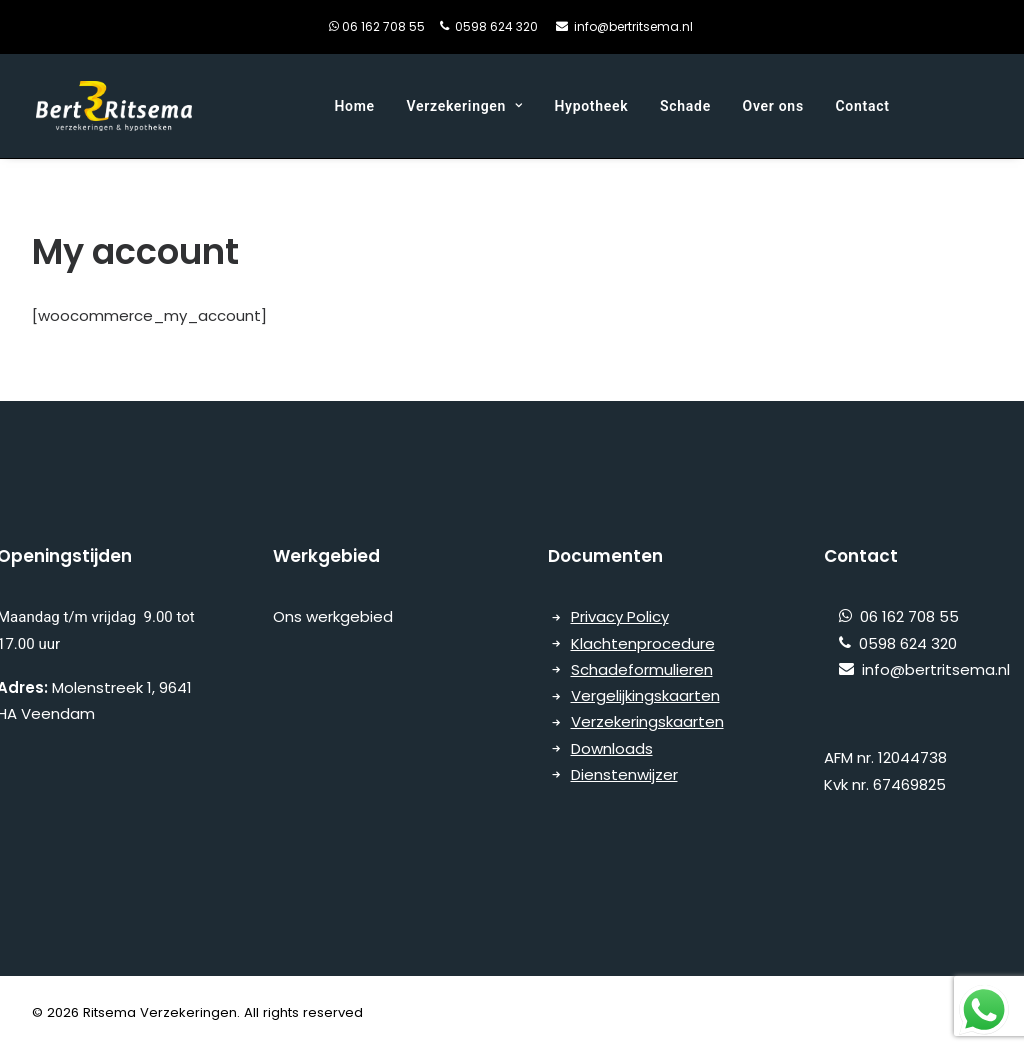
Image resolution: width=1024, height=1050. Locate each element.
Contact (863, 106)
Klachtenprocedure (643, 643)
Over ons (773, 106)
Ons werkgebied (335, 616)
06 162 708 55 (398, 26)
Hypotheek (591, 106)
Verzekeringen (465, 106)
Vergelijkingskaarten (645, 695)
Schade (685, 106)
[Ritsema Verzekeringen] (113, 106)
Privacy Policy (620, 616)
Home (354, 106)
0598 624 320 (496, 26)
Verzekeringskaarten (647, 721)
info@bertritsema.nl (633, 26)
